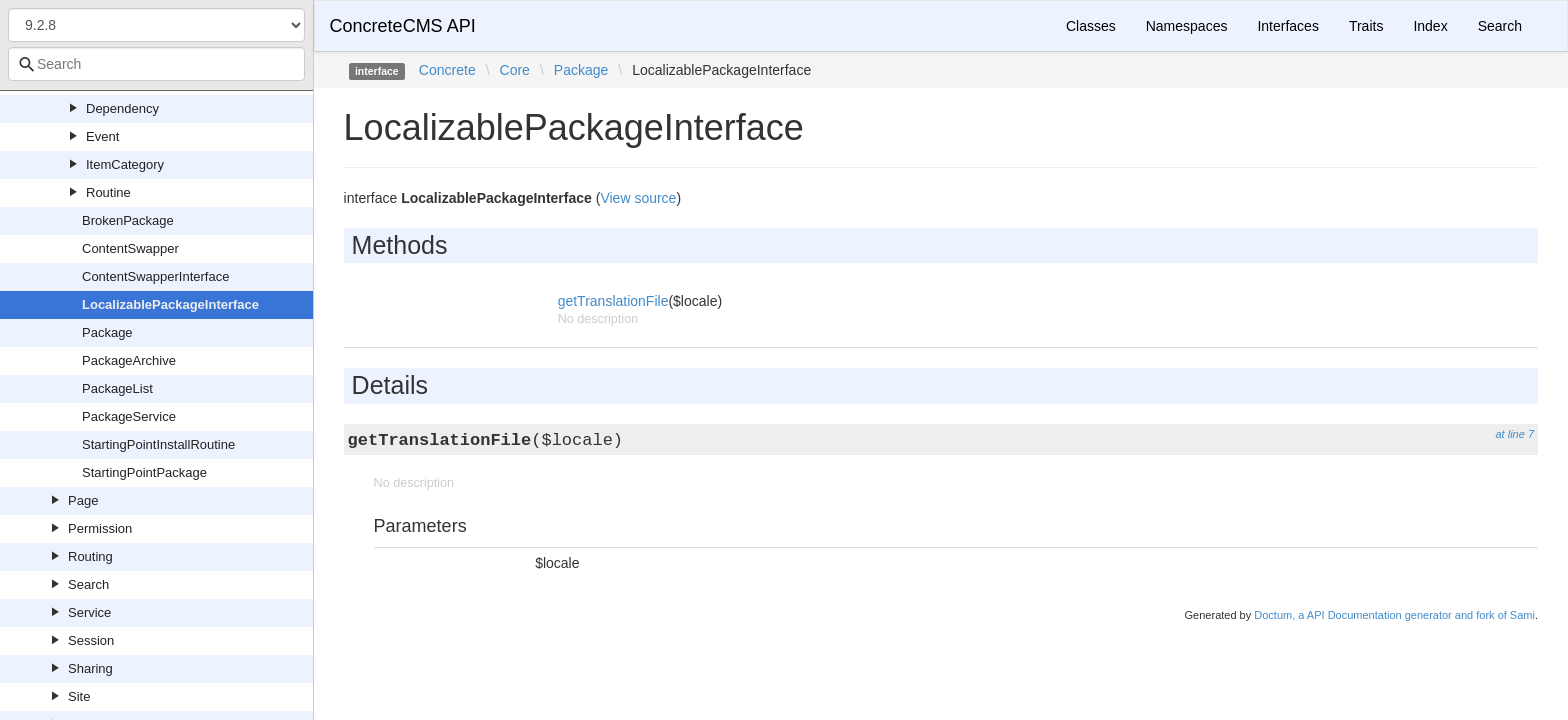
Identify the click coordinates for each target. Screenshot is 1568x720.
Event (102, 136)
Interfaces (1287, 26)
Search (88, 584)
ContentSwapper (130, 248)
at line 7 (1514, 434)
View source (638, 198)
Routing (90, 556)
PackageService (129, 416)
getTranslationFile (613, 301)
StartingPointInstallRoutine (158, 444)
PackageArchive (129, 360)
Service (89, 612)
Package (107, 332)
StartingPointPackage (144, 472)
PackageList (117, 388)
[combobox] (156, 64)
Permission (100, 528)
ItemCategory (125, 164)
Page (83, 500)
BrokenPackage (128, 220)
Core (515, 70)
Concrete (447, 70)
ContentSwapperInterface (155, 276)
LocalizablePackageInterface (170, 304)
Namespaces (1187, 26)
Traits (1366, 26)
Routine (108, 192)
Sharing (90, 668)
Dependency (122, 108)
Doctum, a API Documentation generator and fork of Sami (1394, 615)
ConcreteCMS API (403, 26)
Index (1430, 26)
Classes (1091, 26)
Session (91, 640)
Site (79, 696)
